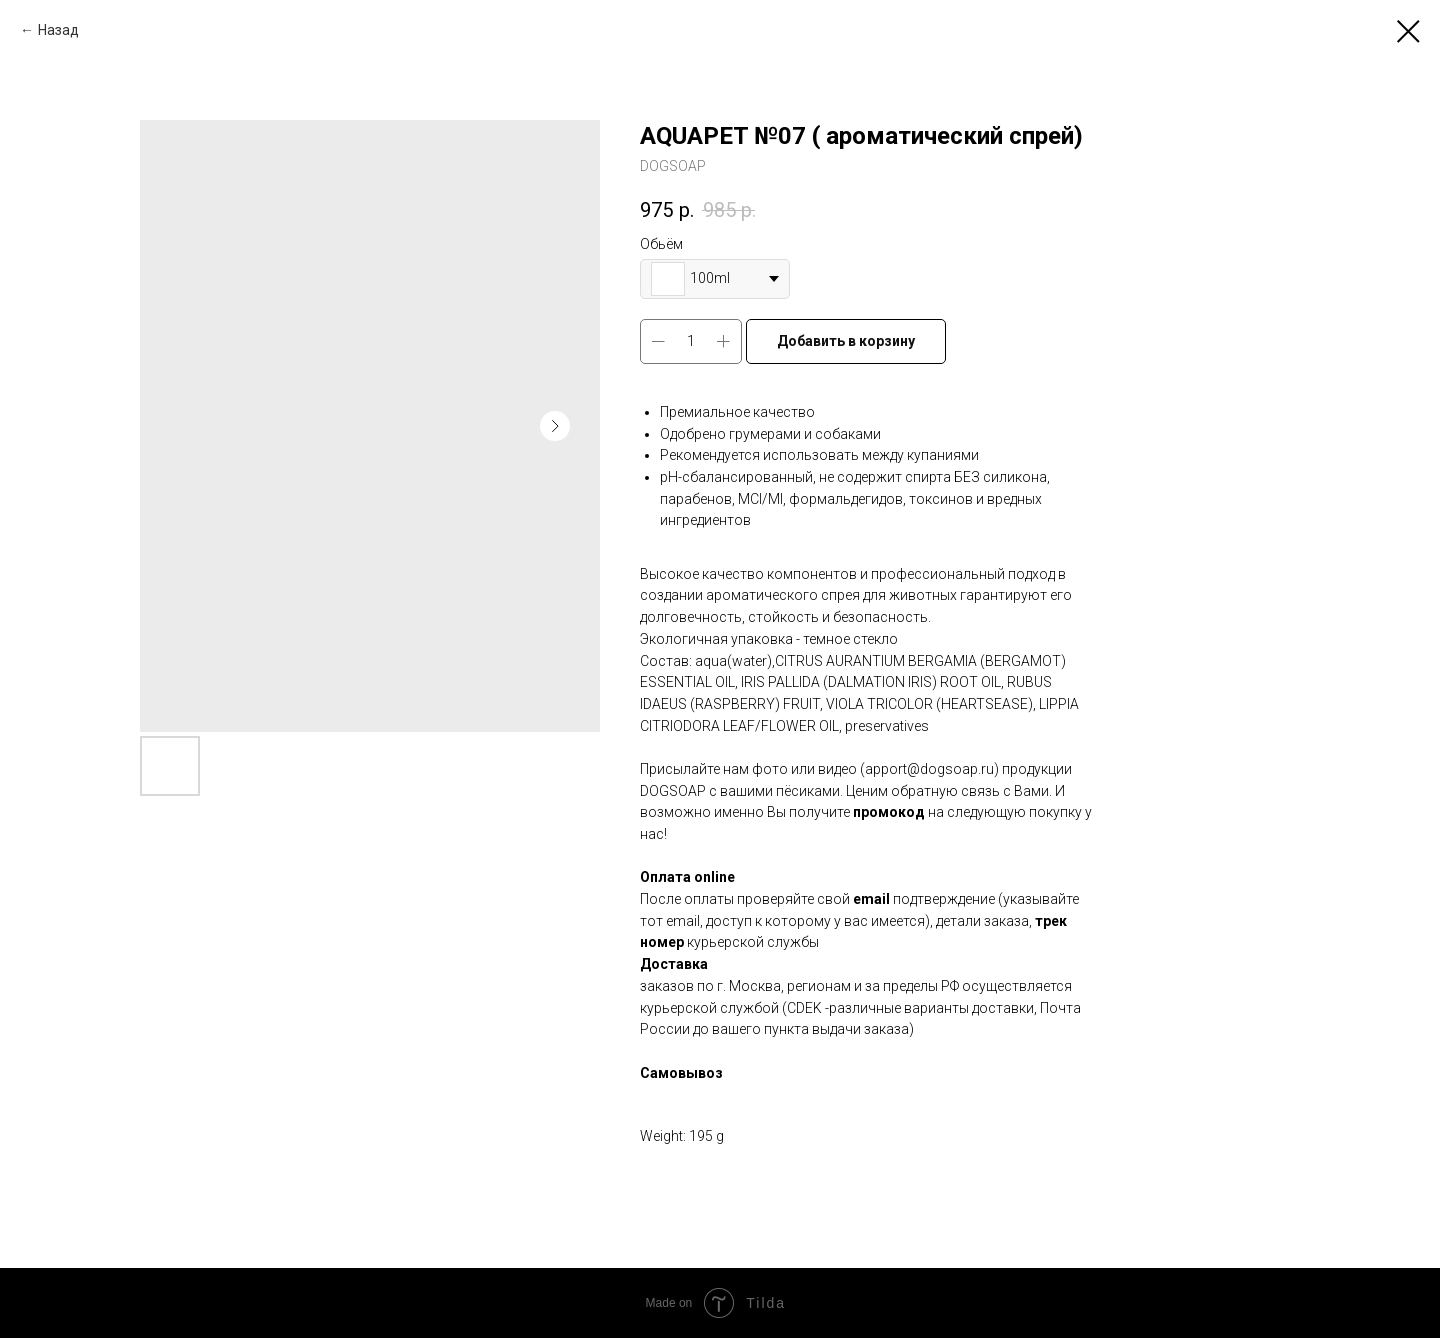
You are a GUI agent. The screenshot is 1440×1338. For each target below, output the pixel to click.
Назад (58, 30)
